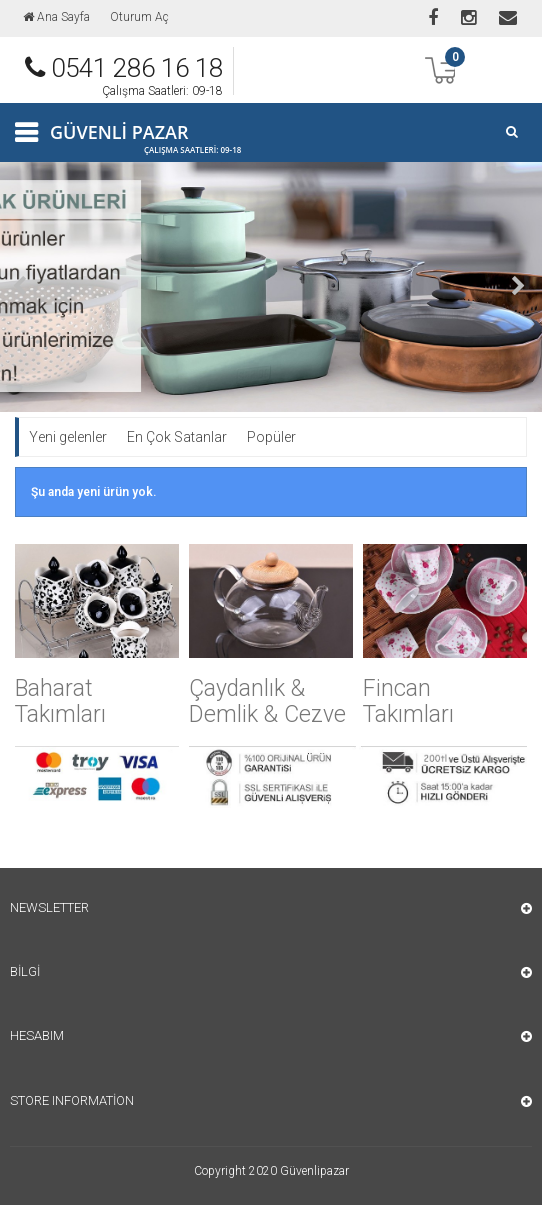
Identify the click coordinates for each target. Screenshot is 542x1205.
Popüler (271, 437)
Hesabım (37, 1035)
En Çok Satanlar (177, 437)
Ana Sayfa (56, 17)
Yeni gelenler (68, 437)
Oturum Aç (139, 17)
